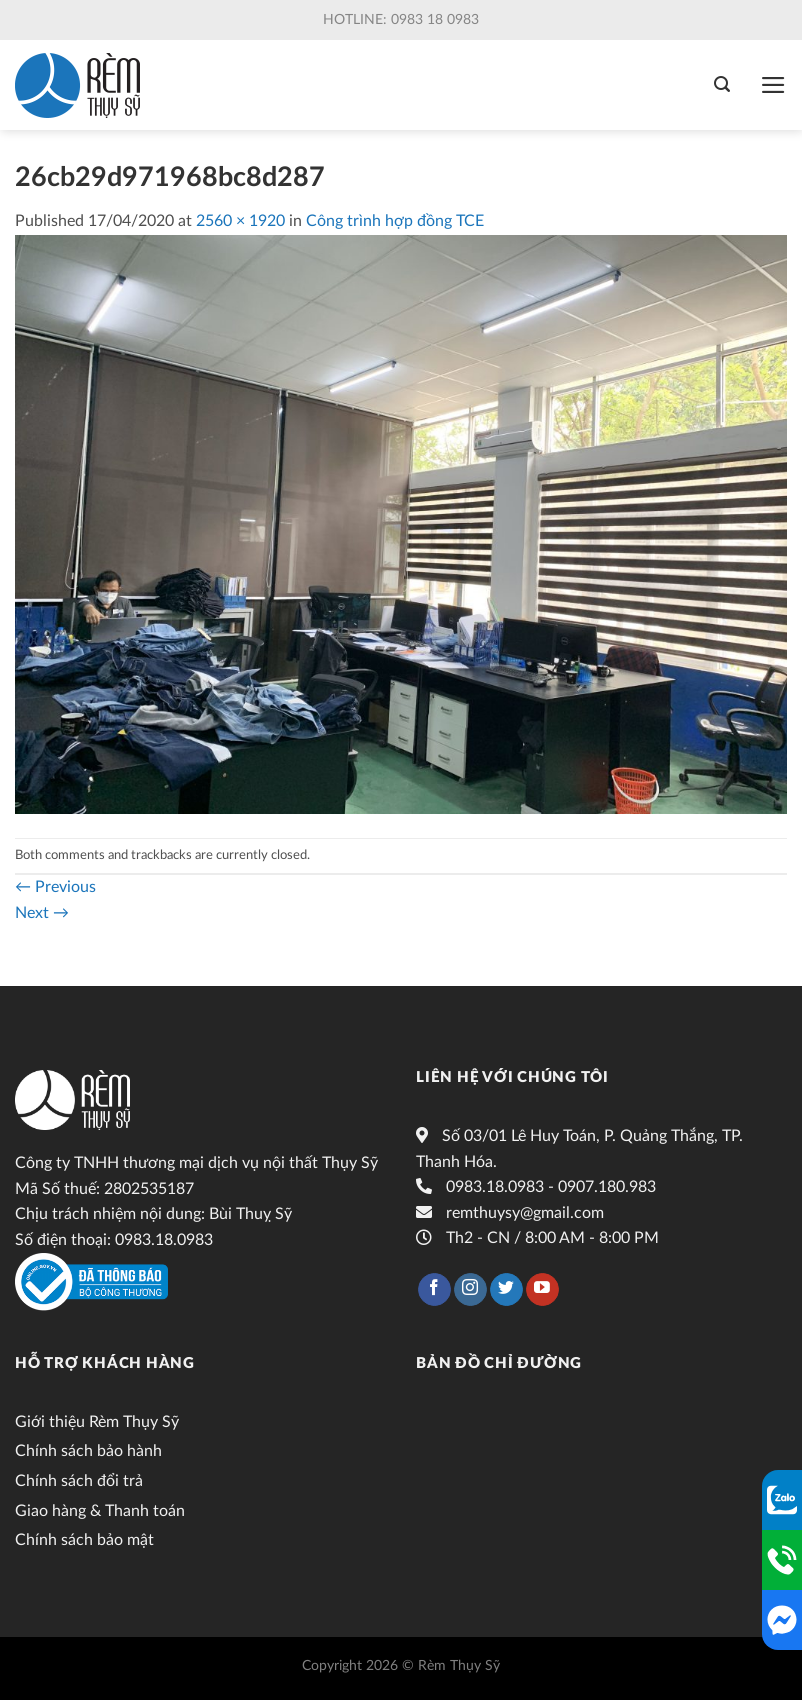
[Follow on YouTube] (542, 1290)
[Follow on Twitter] (506, 1290)
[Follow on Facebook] (434, 1290)
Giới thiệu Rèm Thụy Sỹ (97, 1422)
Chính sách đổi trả (79, 1481)
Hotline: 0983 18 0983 (401, 20)
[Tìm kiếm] (722, 84)
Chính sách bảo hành (88, 1451)
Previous (55, 887)
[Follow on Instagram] (470, 1290)
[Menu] (773, 85)
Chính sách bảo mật (84, 1540)
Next (42, 913)
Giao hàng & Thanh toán (100, 1511)
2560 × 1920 (240, 221)
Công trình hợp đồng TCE (395, 221)
